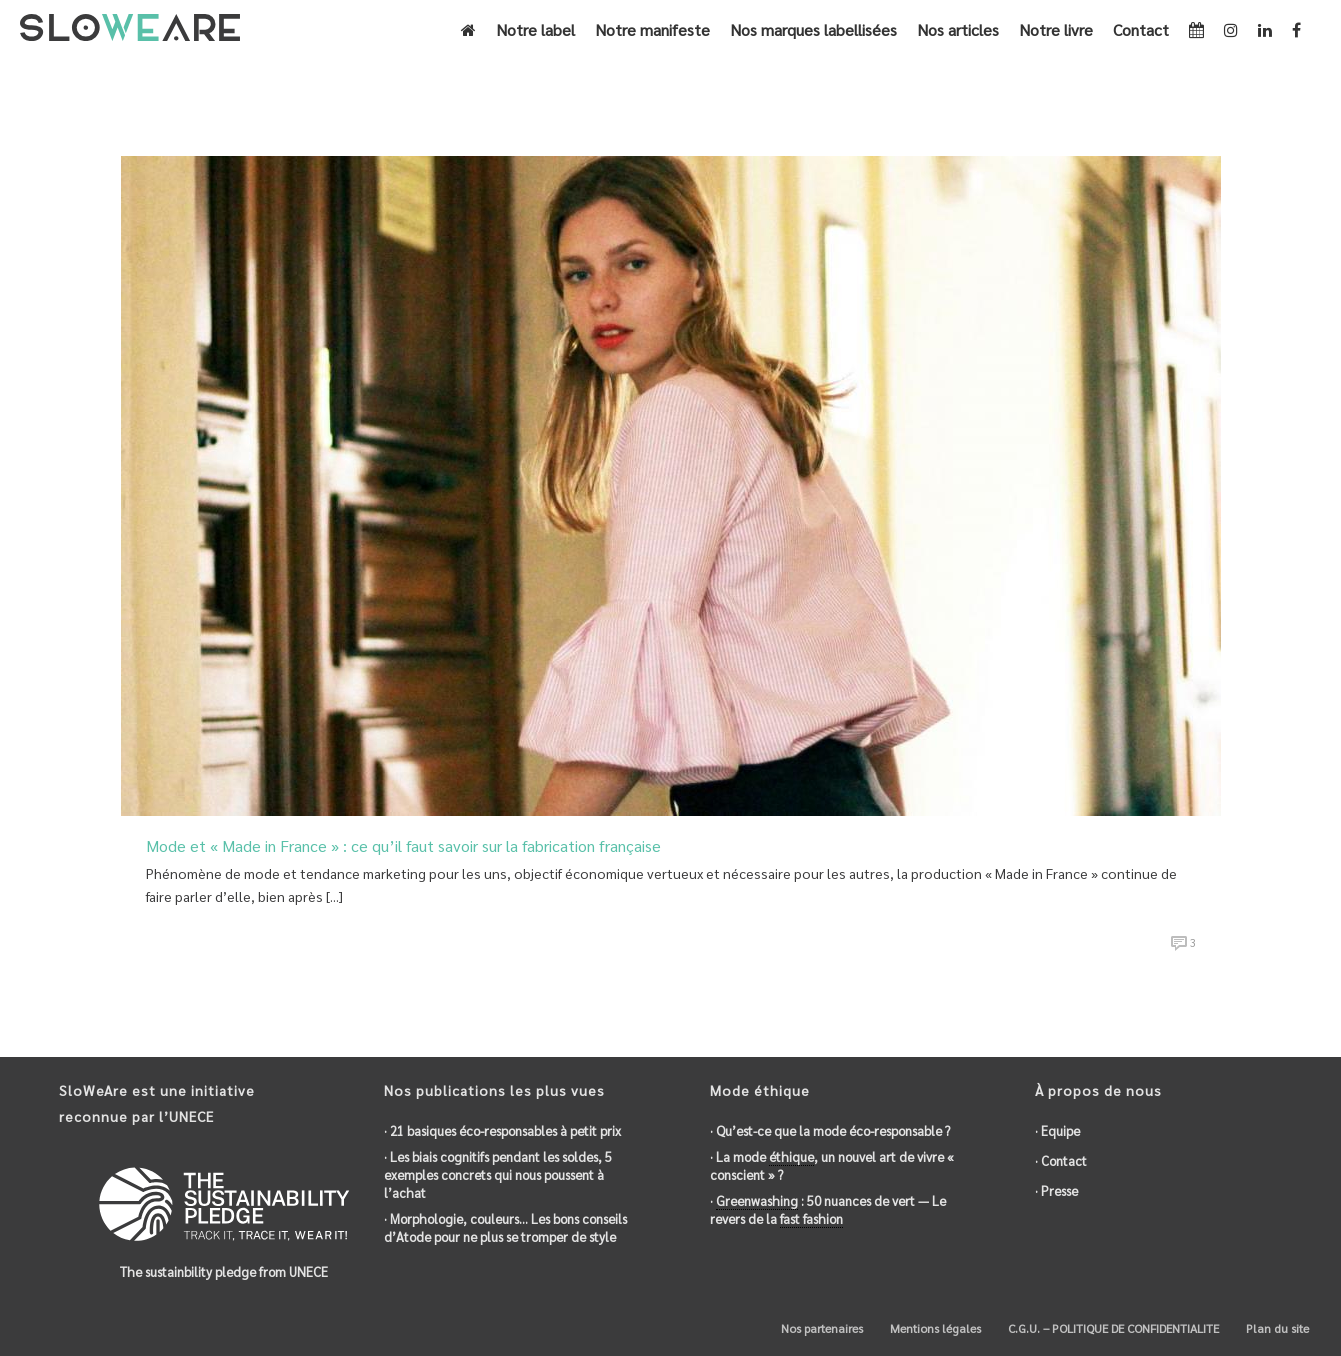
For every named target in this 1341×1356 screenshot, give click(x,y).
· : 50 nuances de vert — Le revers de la (828, 1210)
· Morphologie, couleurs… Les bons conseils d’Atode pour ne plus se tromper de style (505, 1227)
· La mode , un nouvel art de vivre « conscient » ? (832, 1165)
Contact (1141, 29)
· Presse (1056, 1190)
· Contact (1061, 1160)
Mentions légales (934, 1328)
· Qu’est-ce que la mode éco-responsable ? (830, 1130)
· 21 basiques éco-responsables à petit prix (502, 1130)
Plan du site (1276, 1328)
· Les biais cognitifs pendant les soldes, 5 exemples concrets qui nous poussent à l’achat (498, 1174)
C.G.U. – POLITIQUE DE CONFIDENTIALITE (1112, 1328)
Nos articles (958, 29)
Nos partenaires (820, 1328)
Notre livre (1056, 29)
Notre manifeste (652, 29)
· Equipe (1057, 1130)
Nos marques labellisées (813, 29)
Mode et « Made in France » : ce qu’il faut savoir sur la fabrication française (403, 845)
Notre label (535, 29)
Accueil (894, 86)
